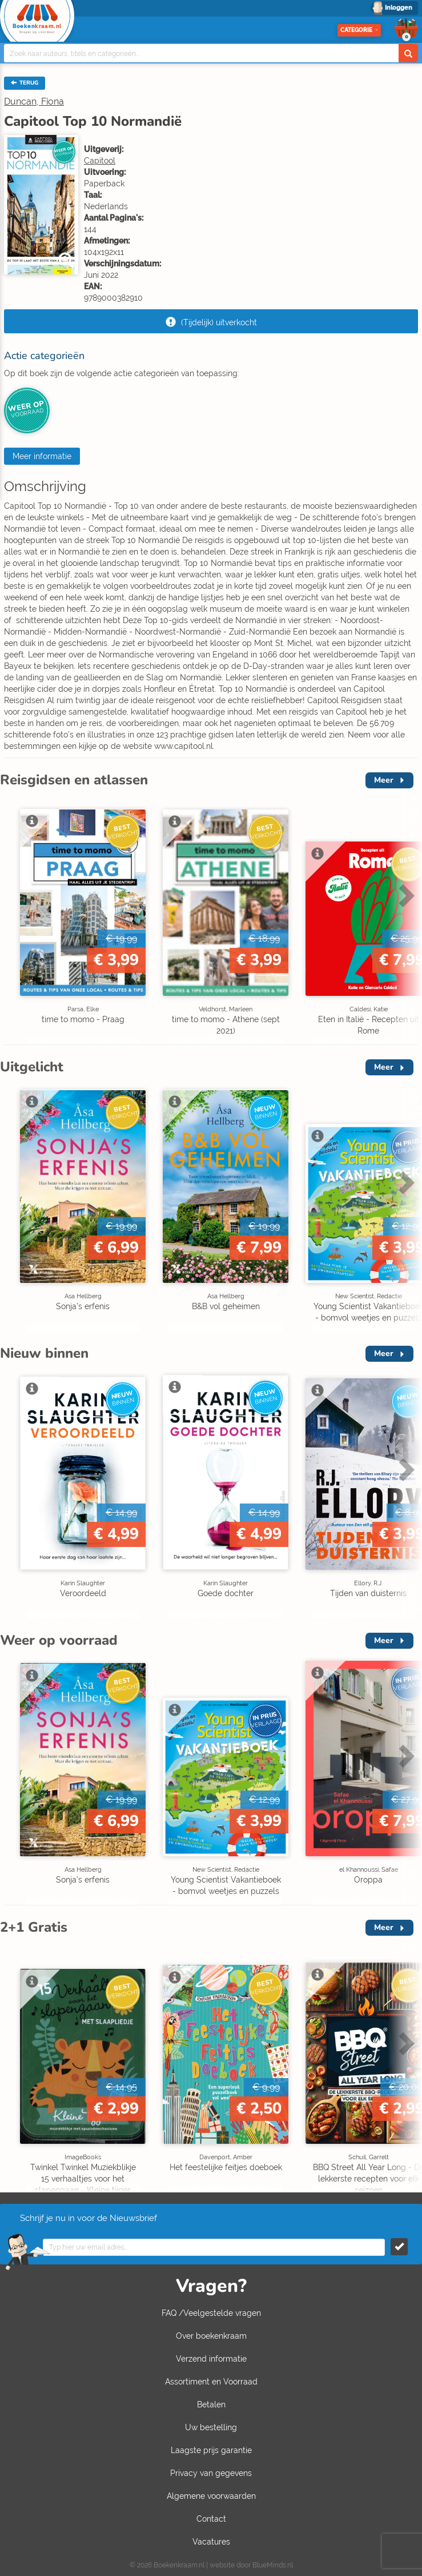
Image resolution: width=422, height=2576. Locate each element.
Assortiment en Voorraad (211, 2381)
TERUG (24, 83)
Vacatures (211, 2541)
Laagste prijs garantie (211, 2450)
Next (404, 895)
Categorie (359, 30)
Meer (383, 780)
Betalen (211, 2404)
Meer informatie (42, 456)
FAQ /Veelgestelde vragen (211, 2313)
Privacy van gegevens (211, 2473)
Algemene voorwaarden (211, 2496)
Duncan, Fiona (34, 101)
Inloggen (398, 7)
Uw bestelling (211, 2427)
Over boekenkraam (211, 2335)
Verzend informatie (211, 2358)
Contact (211, 2518)
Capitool (99, 160)
